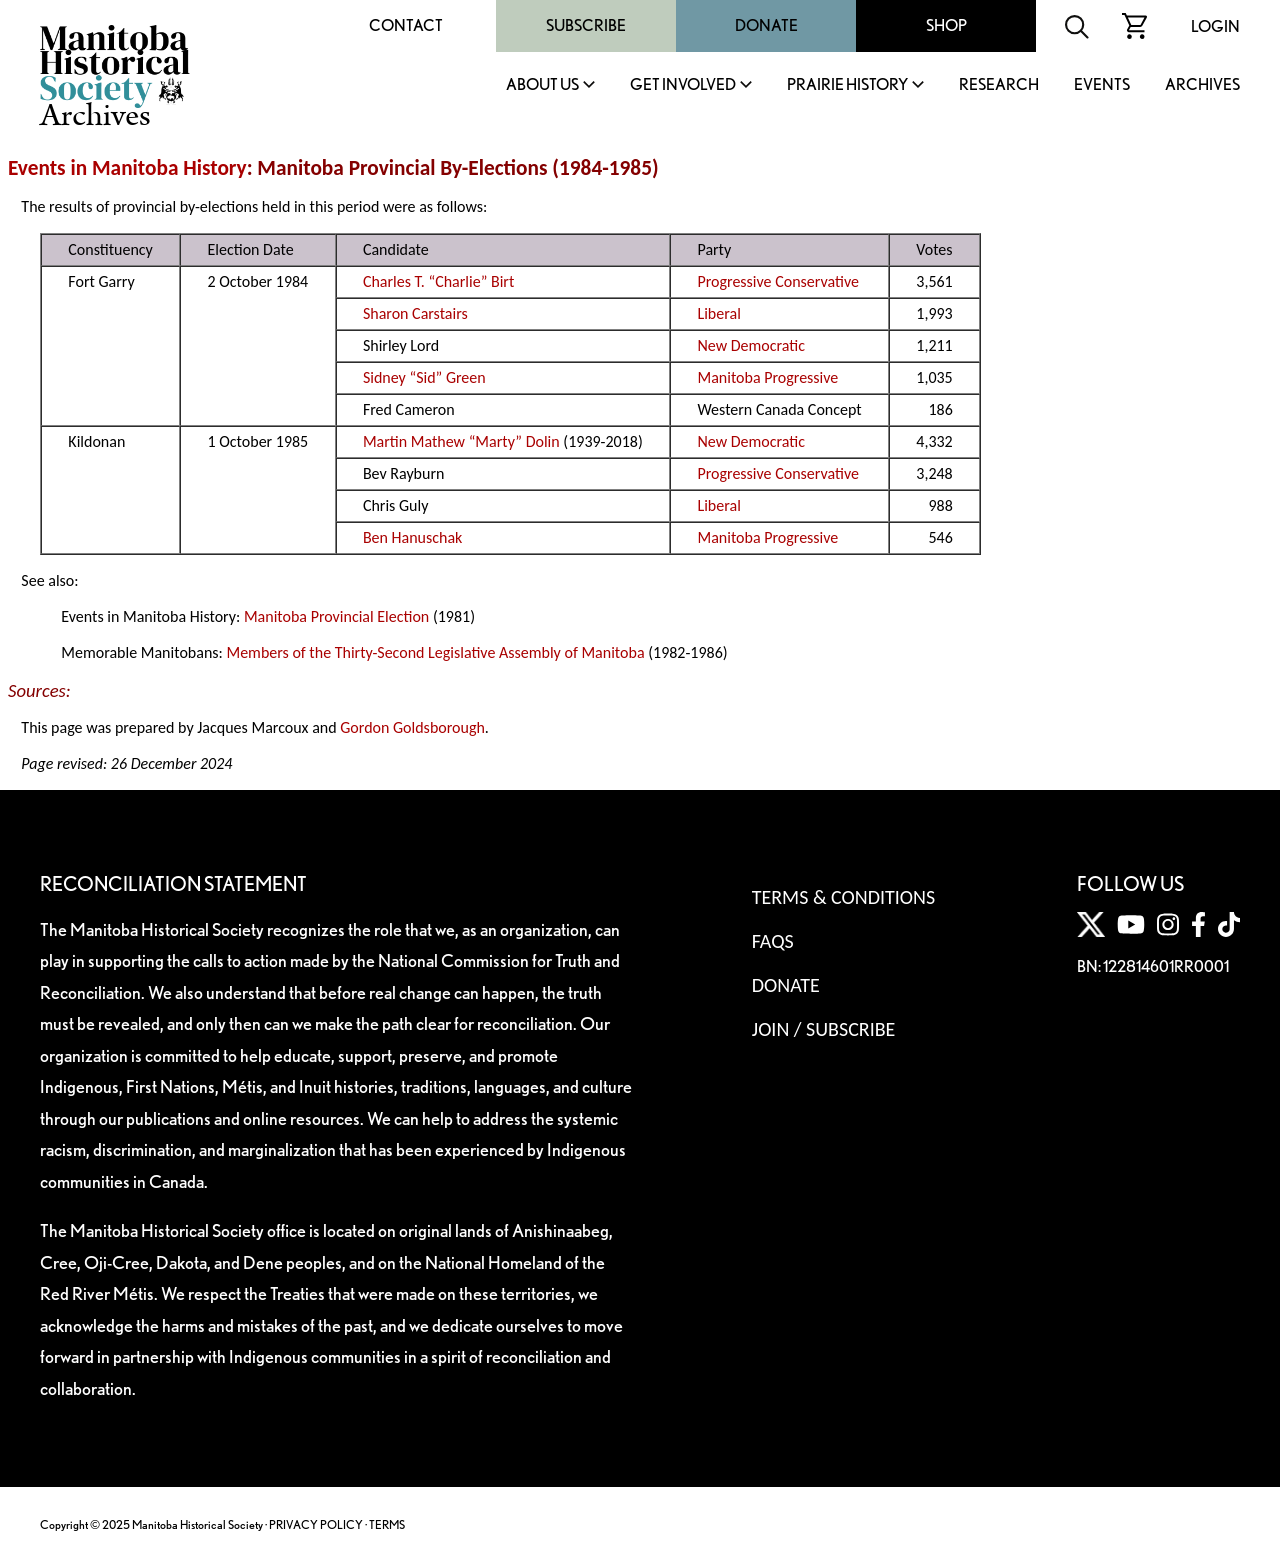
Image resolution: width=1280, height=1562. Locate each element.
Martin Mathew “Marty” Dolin (461, 441)
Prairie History (847, 85)
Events (1102, 85)
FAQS (773, 941)
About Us (542, 85)
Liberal (718, 313)
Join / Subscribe (824, 1029)
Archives (1202, 85)
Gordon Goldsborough (412, 727)
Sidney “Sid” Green (424, 377)
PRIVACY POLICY (316, 1524)
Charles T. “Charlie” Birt (438, 281)
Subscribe (586, 25)
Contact (406, 25)
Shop (946, 25)
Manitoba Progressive (767, 377)
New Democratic (751, 345)
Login (1215, 26)
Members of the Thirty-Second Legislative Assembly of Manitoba (435, 652)
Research (999, 85)
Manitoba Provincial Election (336, 616)
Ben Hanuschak (413, 537)
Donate (766, 25)
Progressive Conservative (778, 281)
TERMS (387, 1524)
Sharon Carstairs (415, 313)
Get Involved (683, 85)
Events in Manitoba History (127, 168)
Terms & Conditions (843, 897)
